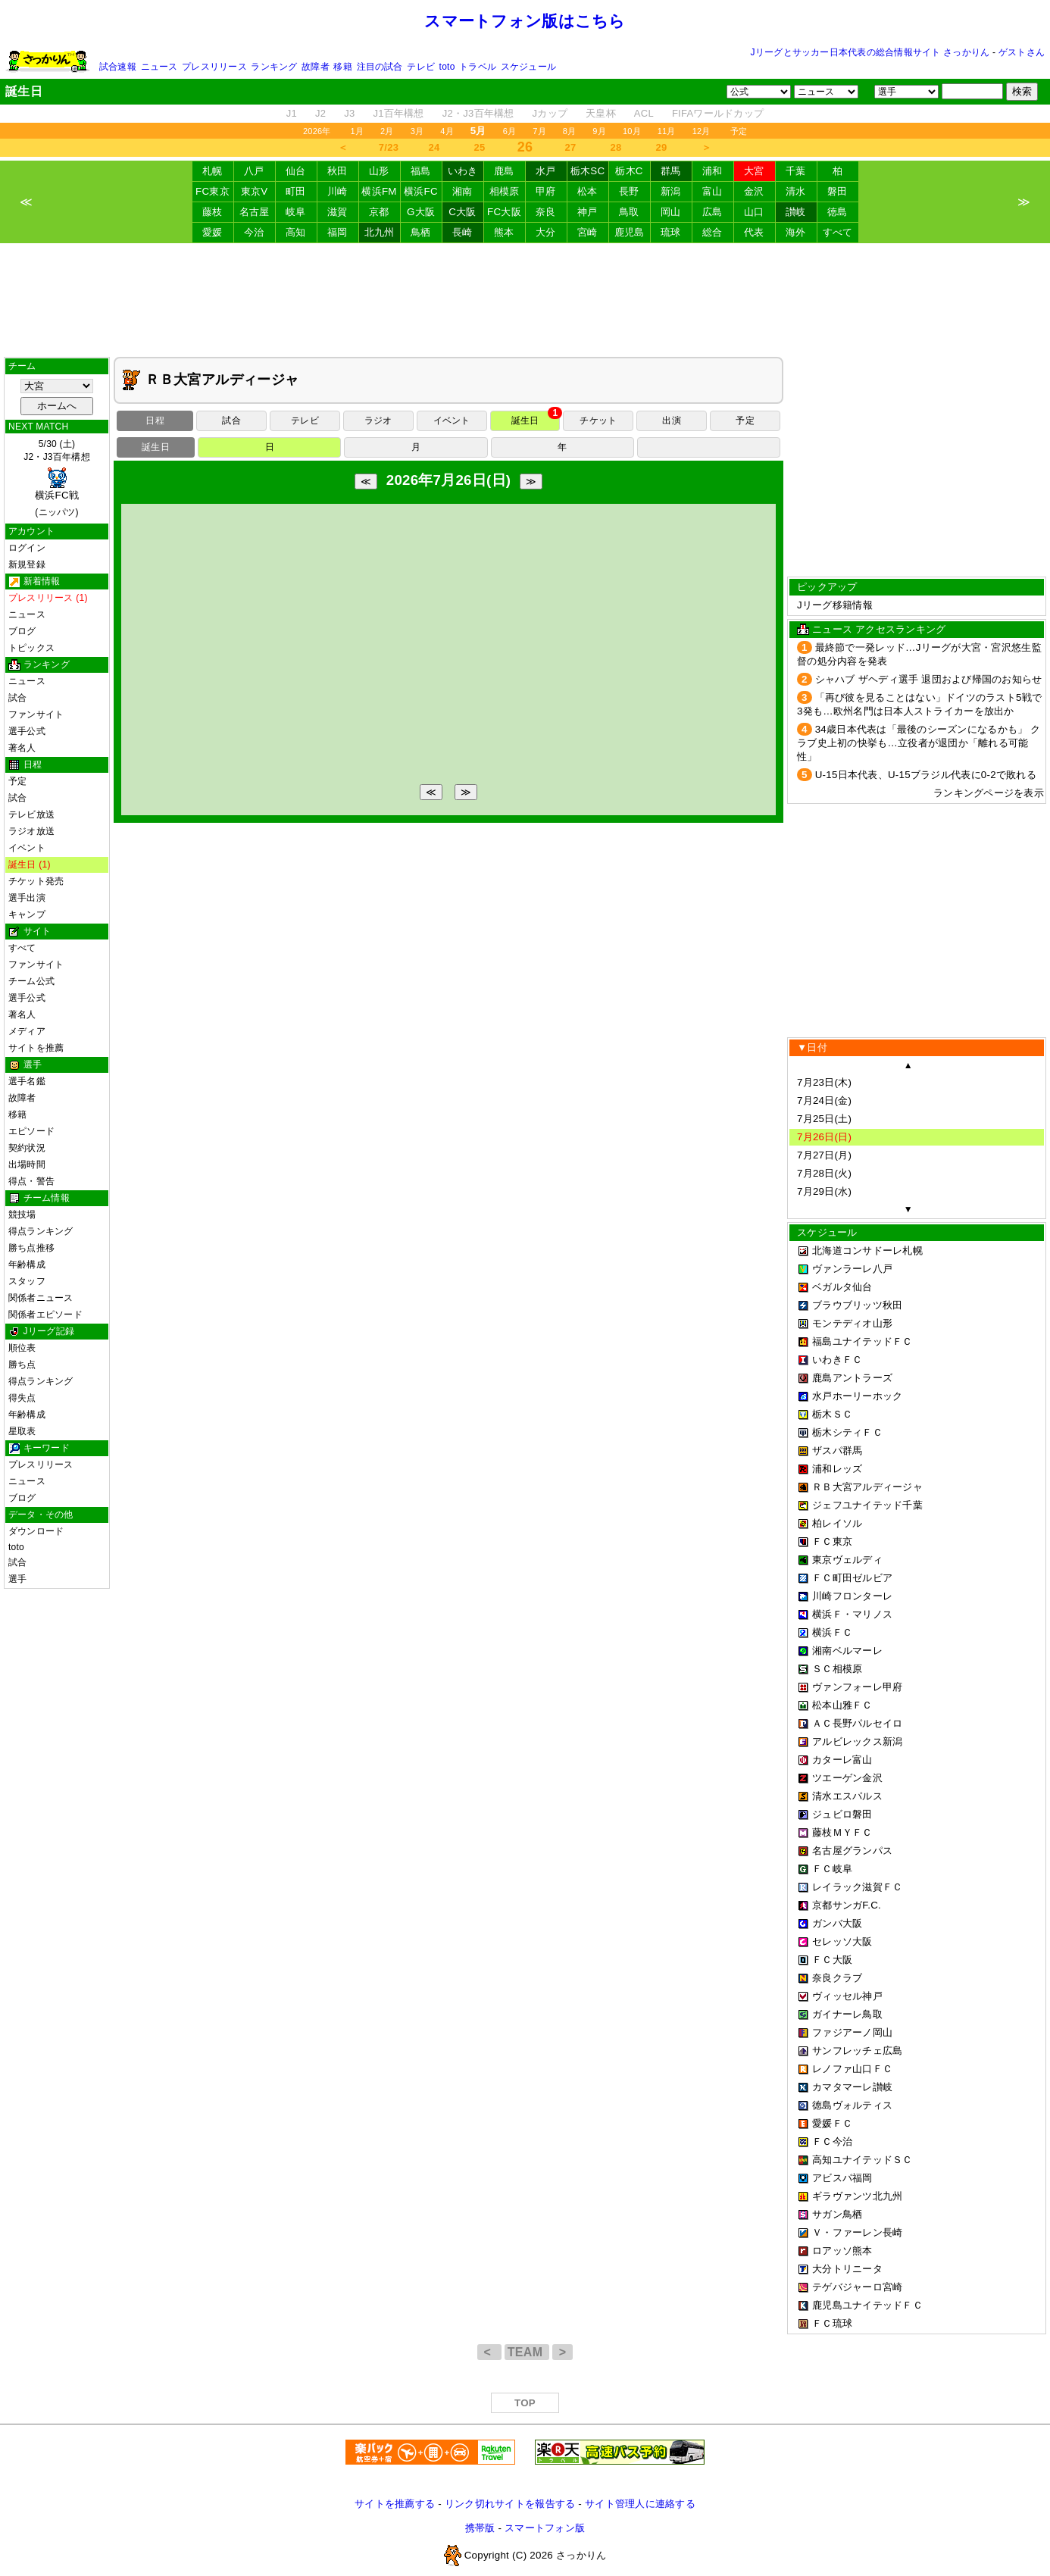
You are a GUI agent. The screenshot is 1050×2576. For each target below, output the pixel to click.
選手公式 (26, 731)
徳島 (837, 211)
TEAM (527, 2352)
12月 (701, 131)
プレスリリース (214, 66)
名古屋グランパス (852, 1850)
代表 (754, 232)
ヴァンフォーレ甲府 (857, 1687)
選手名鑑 (26, 1081)
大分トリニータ (847, 2268)
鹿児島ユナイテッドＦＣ (867, 2305)
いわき (463, 171)
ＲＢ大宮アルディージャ (867, 1487)
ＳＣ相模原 (837, 1668)
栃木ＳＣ (832, 1414)
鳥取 (629, 211)
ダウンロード (36, 1531)
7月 (539, 131)
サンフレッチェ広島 (857, 2050)
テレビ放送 (31, 814)
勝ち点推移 (31, 1248)
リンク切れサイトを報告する (510, 2503)
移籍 (342, 66)
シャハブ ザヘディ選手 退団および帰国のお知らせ (928, 679)
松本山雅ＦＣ (842, 1705)
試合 (17, 697)
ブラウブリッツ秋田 (857, 1305)
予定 (738, 131)
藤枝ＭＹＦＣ (842, 1832)
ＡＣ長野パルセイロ (857, 1723)
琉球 (671, 232)
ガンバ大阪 (837, 1923)
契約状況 (26, 1148)
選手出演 (26, 898)
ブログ (22, 631)
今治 (254, 232)
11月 (667, 131)
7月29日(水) (824, 1191)
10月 (632, 131)
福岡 (337, 232)
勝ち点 (22, 1364)
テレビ (421, 66)
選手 (17, 1579)
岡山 (671, 211)
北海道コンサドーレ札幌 (867, 1250)
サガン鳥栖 (837, 2214)
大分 (546, 232)
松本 (587, 191)
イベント (26, 848)
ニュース (159, 66)
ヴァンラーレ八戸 (852, 1268)
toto (447, 66)
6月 (510, 131)
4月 (447, 131)
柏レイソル (837, 1523)
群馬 (671, 171)
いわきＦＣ (837, 1359)
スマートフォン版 (545, 2528)
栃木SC (587, 171)
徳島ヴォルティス (852, 2105)
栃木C (628, 171)
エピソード (31, 1131)
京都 (379, 211)
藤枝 (212, 211)
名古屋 (254, 211)
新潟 (671, 191)
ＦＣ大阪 (832, 1959)
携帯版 (480, 2528)
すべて (838, 232)
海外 (796, 232)
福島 (421, 171)
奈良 (546, 211)
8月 (570, 131)
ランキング (274, 66)
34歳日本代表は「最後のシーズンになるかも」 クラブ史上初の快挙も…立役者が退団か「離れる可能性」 (919, 743)
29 (661, 147)
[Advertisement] (525, 300)
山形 (379, 171)
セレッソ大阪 (842, 1941)
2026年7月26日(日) (448, 480)
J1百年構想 (398, 113)
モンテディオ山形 (852, 1323)
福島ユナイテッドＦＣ (862, 1341)
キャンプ (26, 914)
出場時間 (26, 1164)
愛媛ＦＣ (832, 2123)
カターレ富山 (842, 1759)
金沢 (754, 191)
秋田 (337, 171)
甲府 (546, 191)
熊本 (504, 232)
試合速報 (117, 66)
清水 (796, 191)
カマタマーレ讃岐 (852, 2087)
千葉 (796, 171)
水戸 (546, 171)
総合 (712, 232)
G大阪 (421, 211)
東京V (254, 191)
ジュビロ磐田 (842, 1814)
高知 (296, 232)
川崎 (337, 191)
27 (571, 147)
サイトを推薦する (395, 2503)
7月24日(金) (824, 1100)
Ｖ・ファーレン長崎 (857, 2232)
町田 (296, 191)
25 (480, 147)
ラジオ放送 (31, 831)
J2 (320, 113)
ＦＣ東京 (832, 1541)
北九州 (379, 232)
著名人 (22, 747)
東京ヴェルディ (847, 1559)
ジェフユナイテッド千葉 (867, 1505)
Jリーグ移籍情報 (835, 605)
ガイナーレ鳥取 (847, 2014)
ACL (644, 113)
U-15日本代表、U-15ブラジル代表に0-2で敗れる (925, 774)
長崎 (462, 232)
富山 (712, 191)
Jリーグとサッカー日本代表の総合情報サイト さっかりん (870, 52)
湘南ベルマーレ (847, 1650)
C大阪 (462, 211)
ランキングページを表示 (988, 793)
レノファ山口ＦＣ (852, 2068)
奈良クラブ (837, 1978)
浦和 (712, 171)
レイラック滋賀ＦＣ (857, 1887)
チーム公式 (31, 981)
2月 (387, 131)
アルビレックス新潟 (857, 1741)
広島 (712, 211)
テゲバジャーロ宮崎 (857, 2287)
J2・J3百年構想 (478, 113)
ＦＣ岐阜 (832, 1868)
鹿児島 (629, 232)
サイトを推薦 (36, 1048)
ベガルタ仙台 (842, 1287)
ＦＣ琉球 (832, 2323)
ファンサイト (36, 714)
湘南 (462, 191)
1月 (357, 131)
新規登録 (26, 564)
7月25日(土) (824, 1118)
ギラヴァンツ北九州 (857, 2196)
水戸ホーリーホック (857, 1396)
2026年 (317, 131)
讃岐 (796, 211)
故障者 (316, 66)
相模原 (504, 191)
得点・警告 (31, 1181)
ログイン (26, 547)
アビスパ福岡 (842, 2178)
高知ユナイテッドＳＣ (862, 2159)
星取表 (22, 1431)
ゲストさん (1021, 52)
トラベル (477, 66)
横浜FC (421, 191)
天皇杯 (601, 113)
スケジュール (528, 66)
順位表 (22, 1348)
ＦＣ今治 (832, 2141)
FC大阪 (504, 211)
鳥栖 (421, 232)
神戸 (587, 211)
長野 (629, 191)
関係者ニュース (40, 1298)
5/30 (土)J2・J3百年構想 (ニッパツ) (56, 478)
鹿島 (504, 171)
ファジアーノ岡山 (852, 2032)
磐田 (837, 191)
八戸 (254, 171)
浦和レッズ (837, 1468)
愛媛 (212, 232)
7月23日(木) (824, 1082)
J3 (349, 113)
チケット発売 (36, 881)
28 (616, 147)
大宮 (754, 171)
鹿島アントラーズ (852, 1377)
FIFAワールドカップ (718, 113)
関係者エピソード (45, 1314)
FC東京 (212, 191)
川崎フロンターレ (852, 1596)
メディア (26, 1031)
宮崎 (587, 232)
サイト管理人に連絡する (640, 2503)
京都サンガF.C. (846, 1905)
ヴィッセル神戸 (847, 1996)
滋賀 (337, 211)
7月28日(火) (824, 1173)
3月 (417, 131)
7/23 (388, 147)
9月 (599, 131)
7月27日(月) (824, 1155)
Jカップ (550, 113)
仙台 (296, 171)
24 (434, 147)
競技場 (22, 1214)
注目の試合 (380, 66)
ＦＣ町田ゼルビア (852, 1577)
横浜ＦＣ (832, 1632)
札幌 (212, 171)
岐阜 (296, 211)
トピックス (31, 647)
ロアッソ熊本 (842, 2250)
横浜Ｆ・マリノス (852, 1614)
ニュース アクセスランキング (878, 629)
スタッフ (26, 1281)
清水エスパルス (847, 1796)
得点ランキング (40, 1231)
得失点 (22, 1398)
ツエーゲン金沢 (847, 1778)
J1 (291, 113)
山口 (754, 211)
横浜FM (378, 191)
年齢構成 (26, 1264)
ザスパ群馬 (837, 1450)
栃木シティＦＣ (847, 1432)
